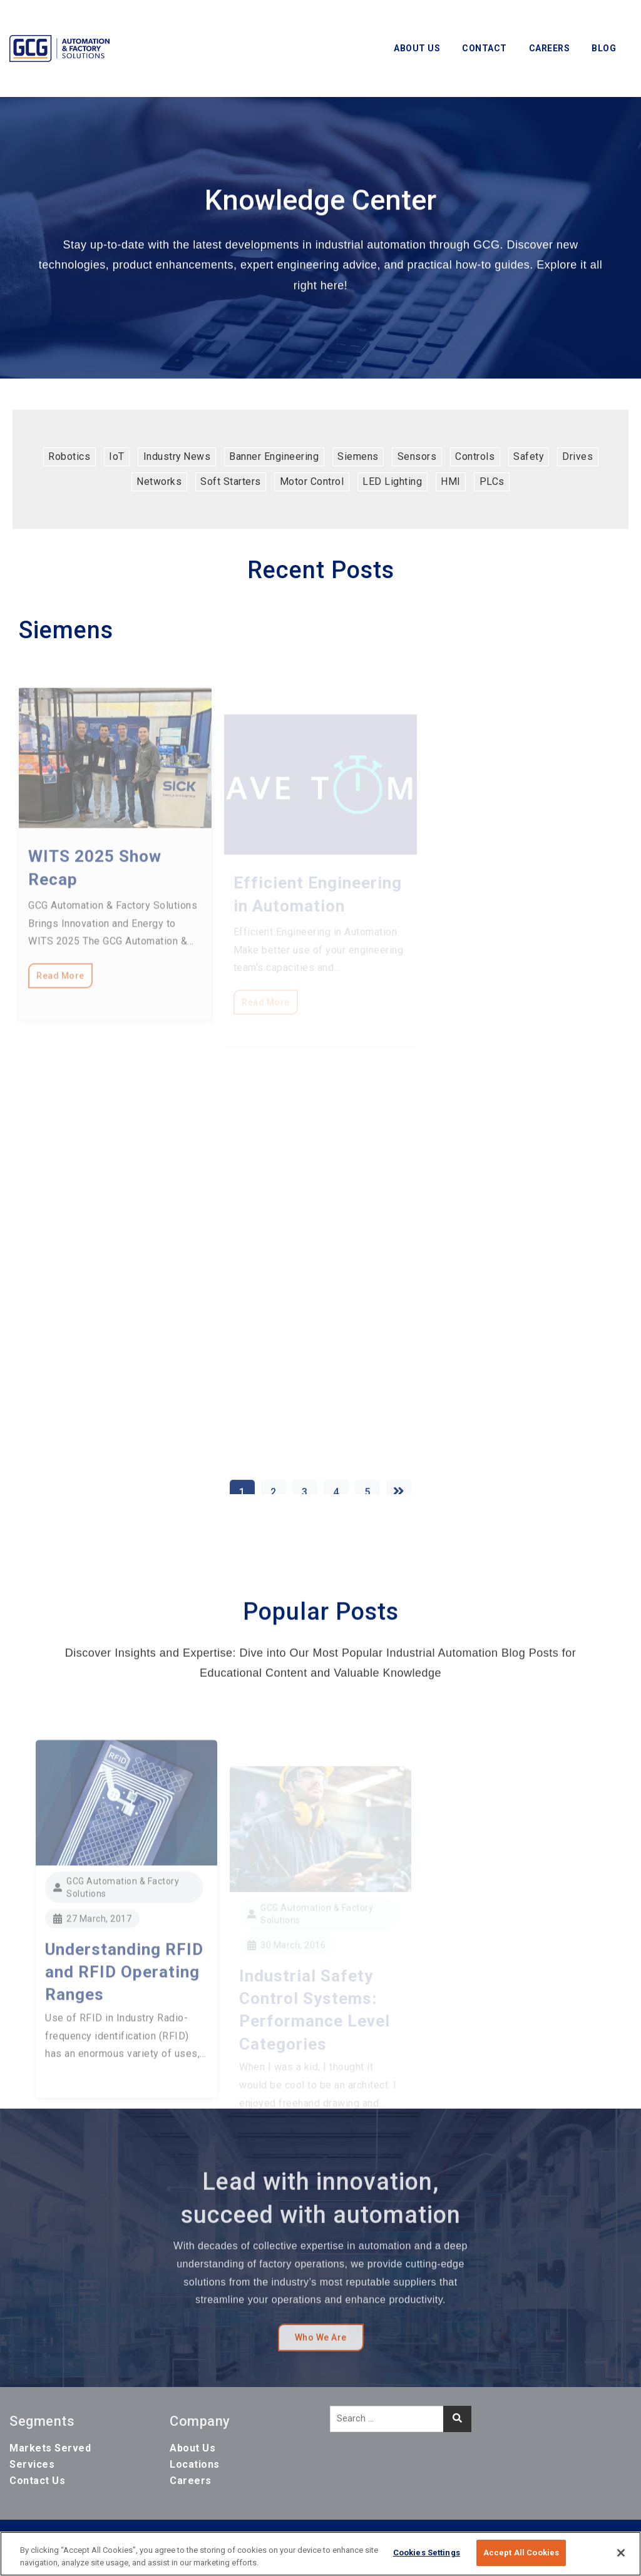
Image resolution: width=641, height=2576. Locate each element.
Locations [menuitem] (195, 2464)
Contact (484, 48)
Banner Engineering (274, 456)
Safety (528, 456)
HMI (451, 481)
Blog (604, 48)
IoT (117, 456)
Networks (159, 481)
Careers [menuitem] (191, 2481)
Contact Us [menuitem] (37, 2481)
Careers (549, 48)
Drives (577, 456)
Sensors (417, 456)
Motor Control (312, 481)
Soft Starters (230, 481)
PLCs (492, 481)
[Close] (621, 2553)
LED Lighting (392, 481)
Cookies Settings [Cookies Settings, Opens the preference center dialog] (426, 2552)
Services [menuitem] (31, 2464)
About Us (417, 48)
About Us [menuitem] (192, 2448)
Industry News (177, 456)
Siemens (358, 456)
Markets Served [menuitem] (50, 2448)
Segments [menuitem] (41, 2421)
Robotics (69, 456)
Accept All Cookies (521, 2552)
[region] (320, 2554)
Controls (475, 456)
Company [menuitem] (200, 2421)
